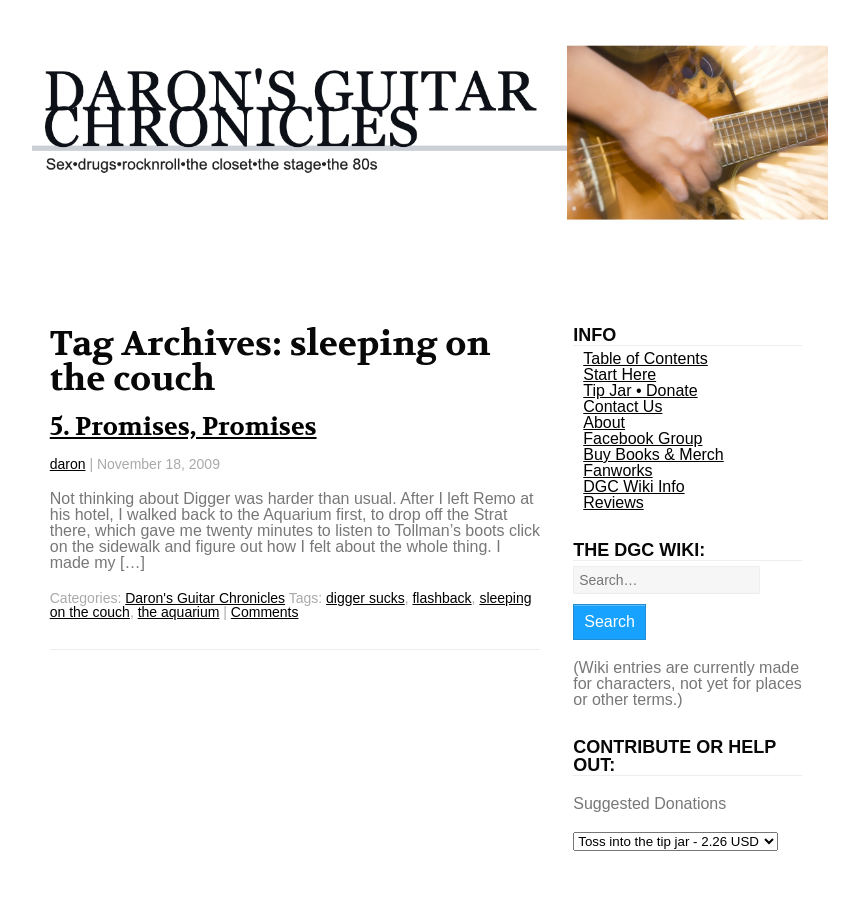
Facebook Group (642, 438)
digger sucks (365, 598)
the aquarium (179, 612)
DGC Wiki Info (633, 486)
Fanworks (617, 470)
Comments (265, 612)
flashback (441, 598)
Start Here (619, 374)
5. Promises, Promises (183, 427)
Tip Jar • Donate (640, 390)
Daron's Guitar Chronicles (205, 598)
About (604, 422)
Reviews (613, 502)
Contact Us (622, 406)
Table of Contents (645, 358)
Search (609, 621)
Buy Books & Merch (653, 454)
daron (68, 464)
